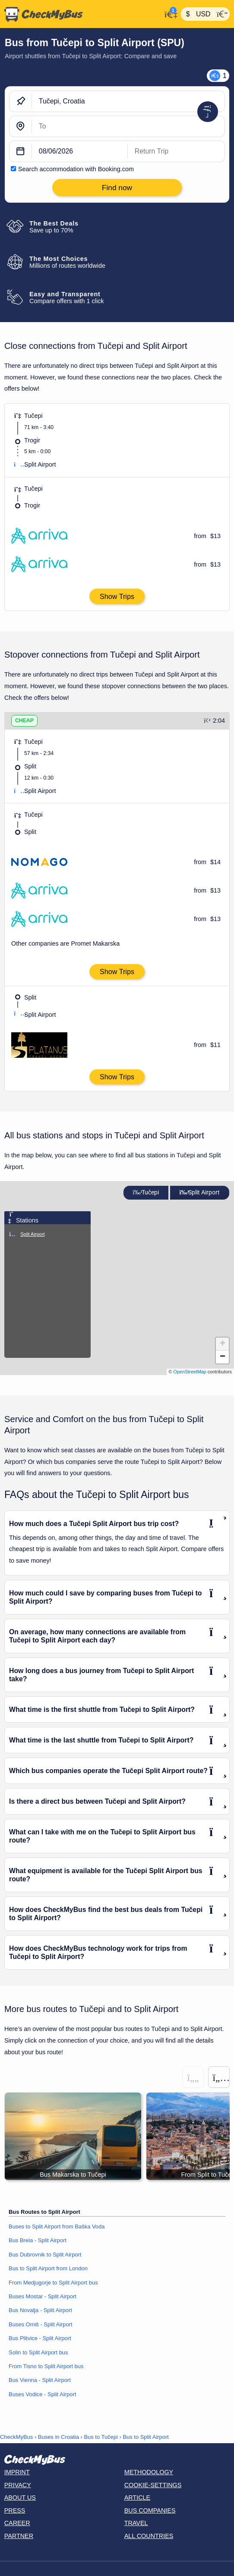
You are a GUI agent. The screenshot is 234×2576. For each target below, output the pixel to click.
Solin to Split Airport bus (38, 2352)
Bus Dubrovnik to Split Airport (45, 2254)
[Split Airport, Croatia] (128, 126)
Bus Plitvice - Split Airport (40, 2338)
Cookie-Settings (153, 2485)
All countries (149, 2535)
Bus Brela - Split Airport (37, 2240)
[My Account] (169, 13)
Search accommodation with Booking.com (76, 169)
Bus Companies (150, 2510)
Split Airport (199, 1192)
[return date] (176, 151)
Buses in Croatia (58, 2437)
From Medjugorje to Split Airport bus (53, 2282)
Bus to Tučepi (100, 2437)
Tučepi (146, 1192)
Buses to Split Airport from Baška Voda (56, 2226)
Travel (136, 2523)
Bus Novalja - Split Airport (40, 2310)
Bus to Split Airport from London (48, 2268)
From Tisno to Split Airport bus (46, 2366)
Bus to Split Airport (146, 2437)
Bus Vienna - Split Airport (40, 2380)
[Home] (80, 14)
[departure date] (80, 151)
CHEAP (24, 721)
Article (137, 2497)
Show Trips (117, 596)
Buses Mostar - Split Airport (42, 2296)
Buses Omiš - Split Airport (41, 2324)
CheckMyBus (16, 2437)
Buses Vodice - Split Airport (42, 2394)
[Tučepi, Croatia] (128, 101)
